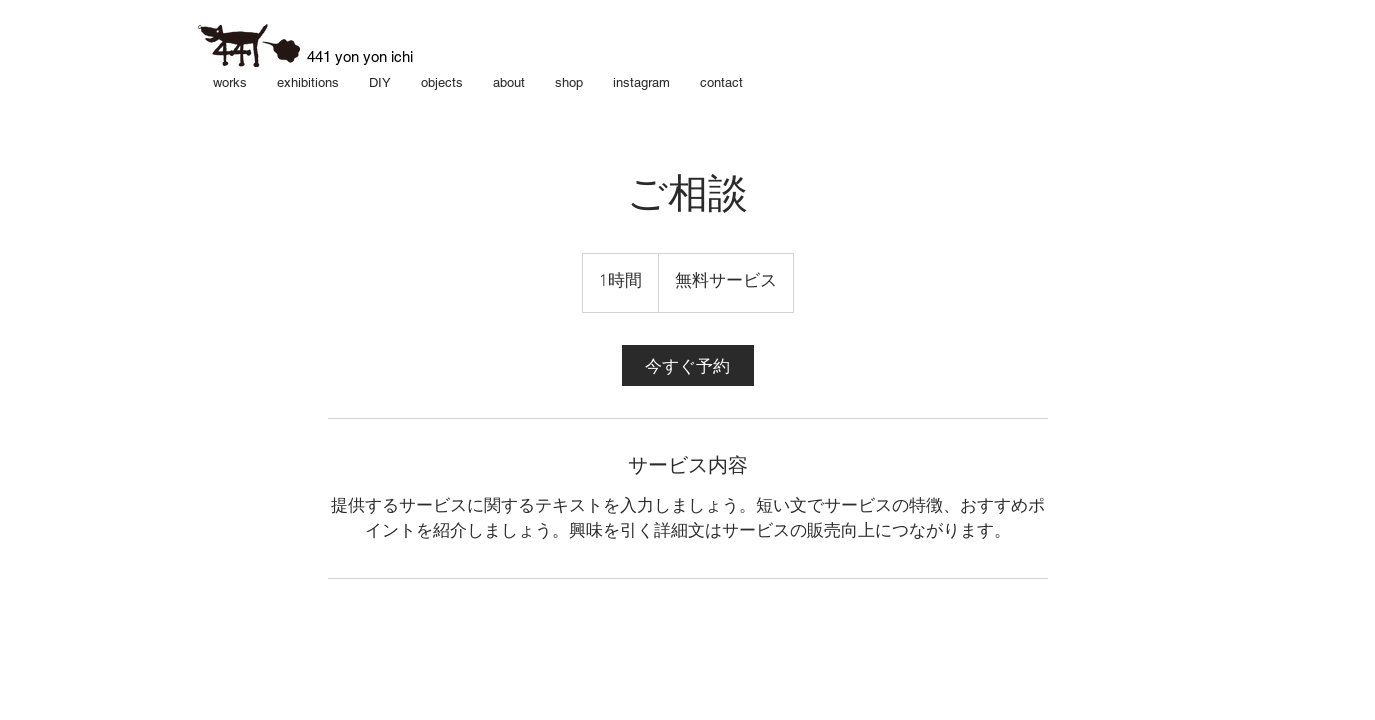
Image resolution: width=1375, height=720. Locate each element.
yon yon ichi (374, 56)
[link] (688, 365)
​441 (321, 56)
